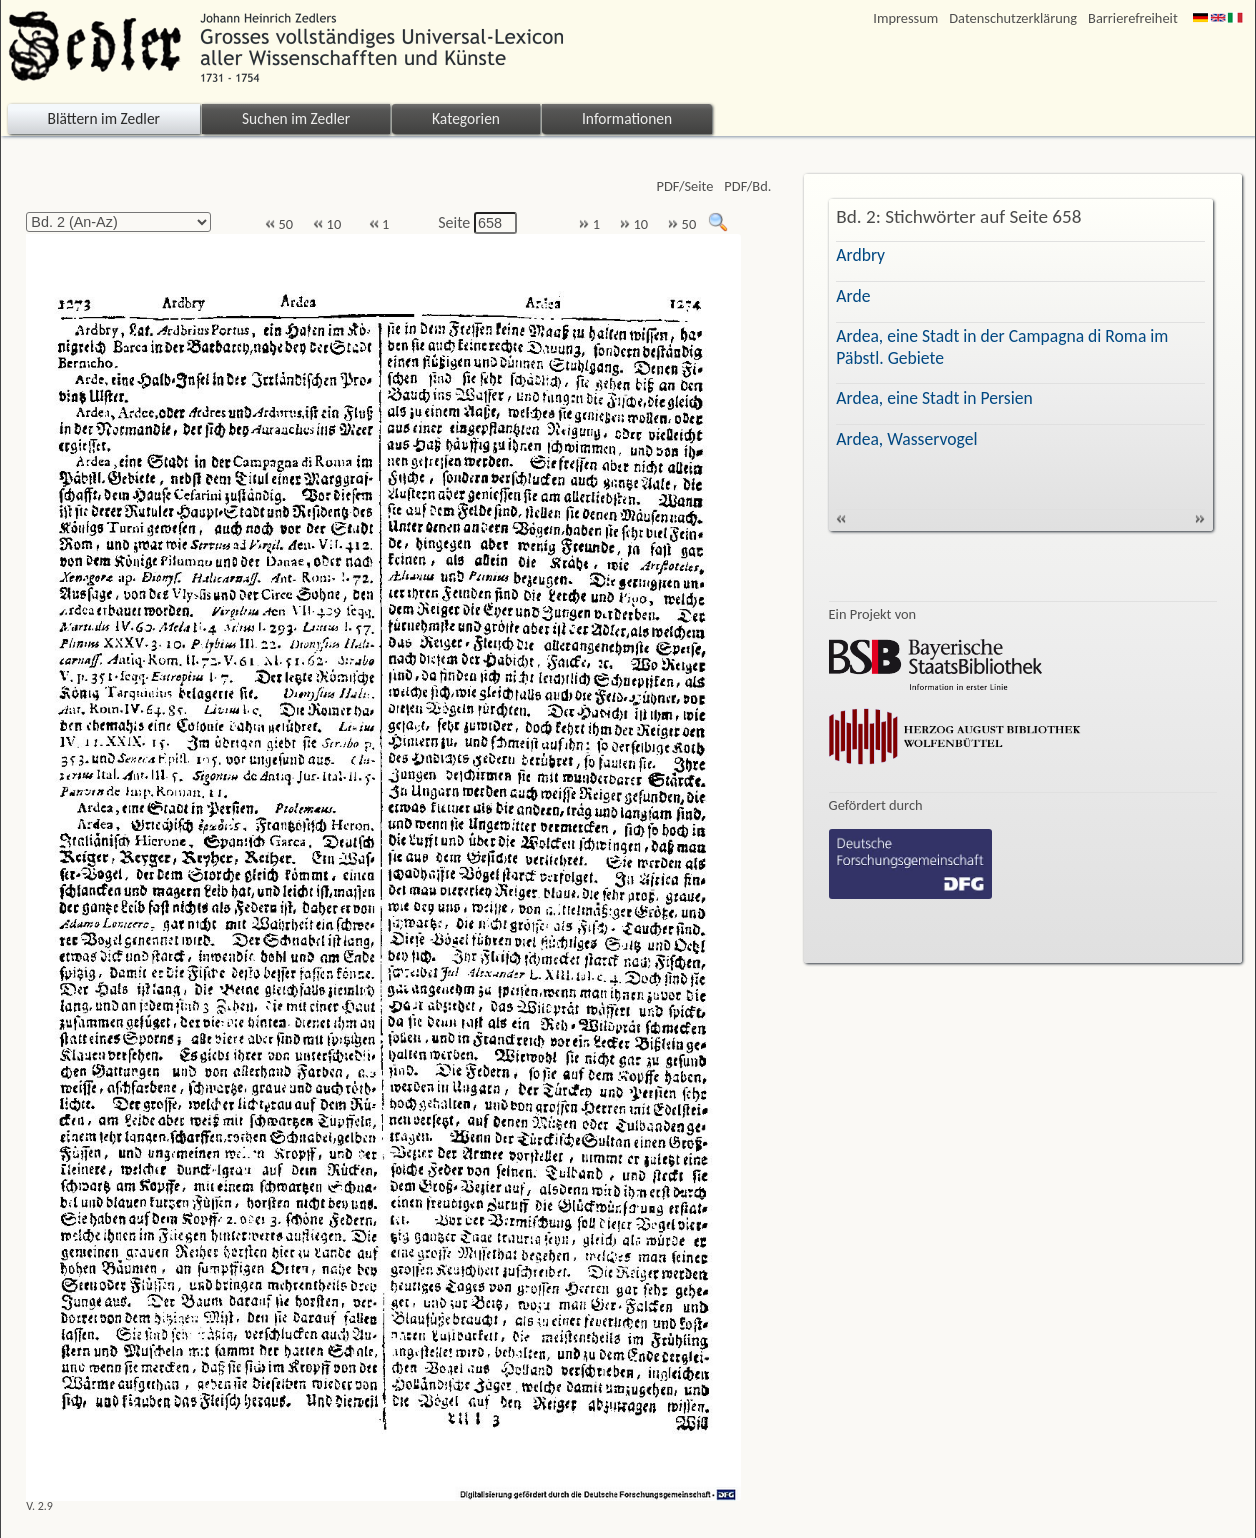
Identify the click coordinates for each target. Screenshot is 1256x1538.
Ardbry (860, 255)
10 (327, 224)
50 (279, 224)
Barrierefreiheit (1133, 18)
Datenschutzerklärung (1013, 18)
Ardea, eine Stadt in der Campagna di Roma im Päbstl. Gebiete (1002, 346)
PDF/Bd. (747, 186)
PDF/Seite (684, 186)
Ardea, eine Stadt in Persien (934, 398)
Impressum (905, 18)
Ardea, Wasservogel (906, 439)
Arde (853, 296)
